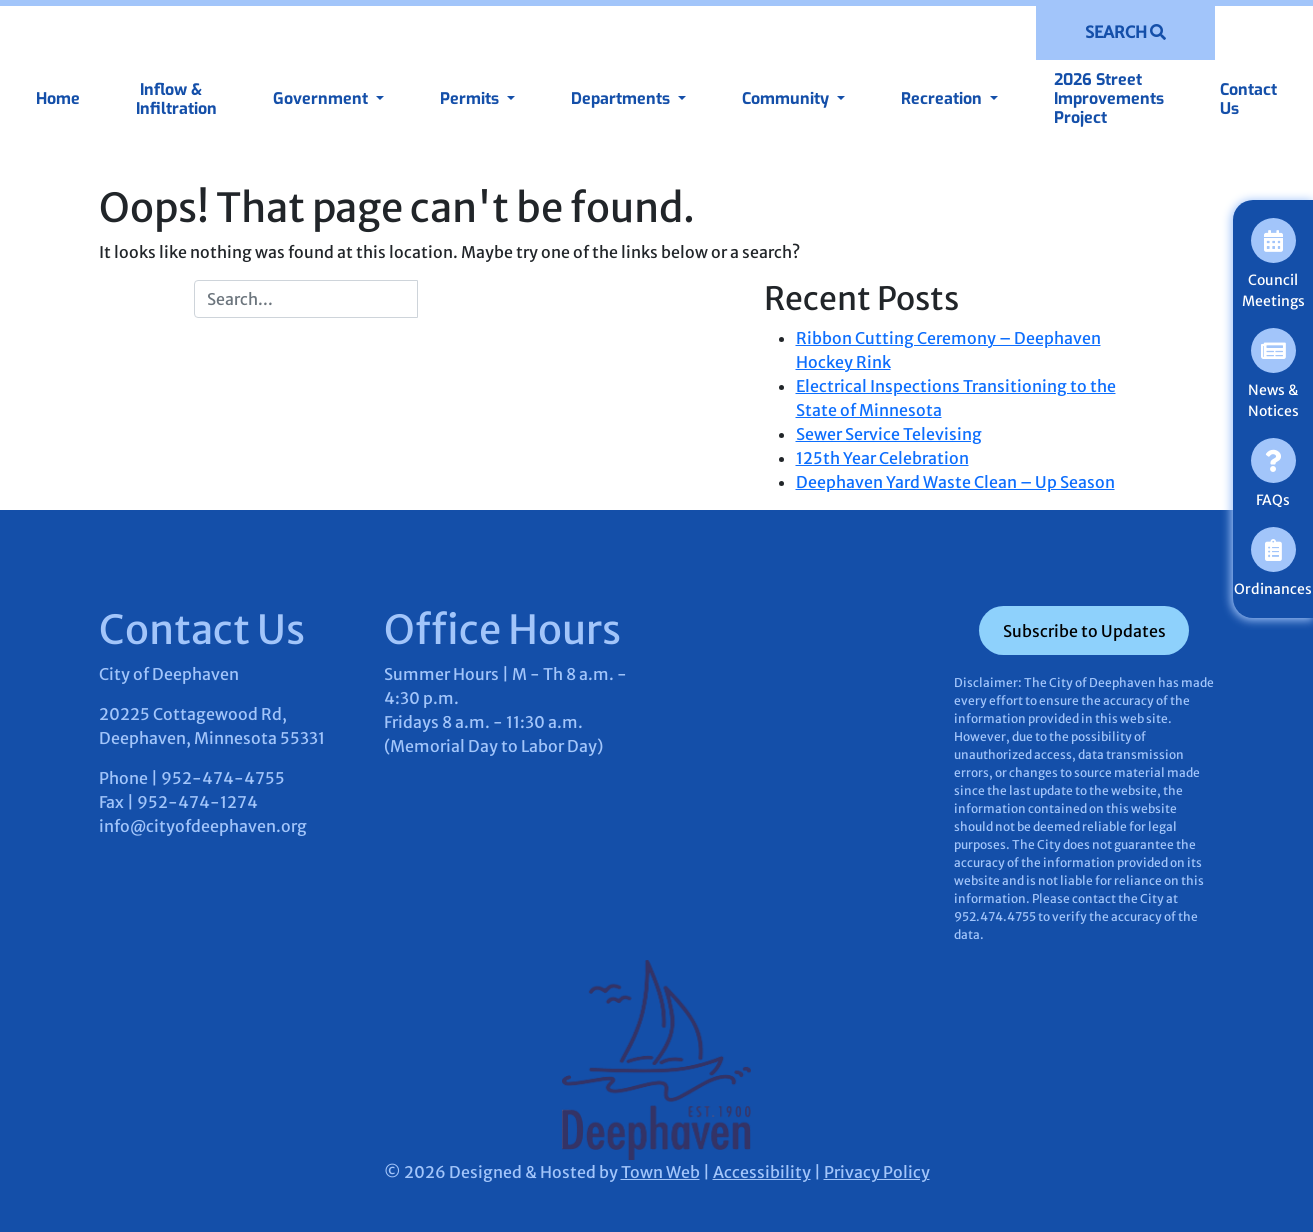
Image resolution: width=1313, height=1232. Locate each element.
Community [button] (787, 98)
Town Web (660, 1172)
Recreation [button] (943, 98)
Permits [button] (471, 98)
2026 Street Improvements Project (1109, 98)
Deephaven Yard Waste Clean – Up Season (955, 482)
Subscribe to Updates (1084, 631)
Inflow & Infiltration (176, 99)
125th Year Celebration (882, 458)
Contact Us (1248, 99)
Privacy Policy (877, 1172)
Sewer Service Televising (889, 434)
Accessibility (762, 1172)
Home (58, 98)
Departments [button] (622, 98)
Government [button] (322, 98)
